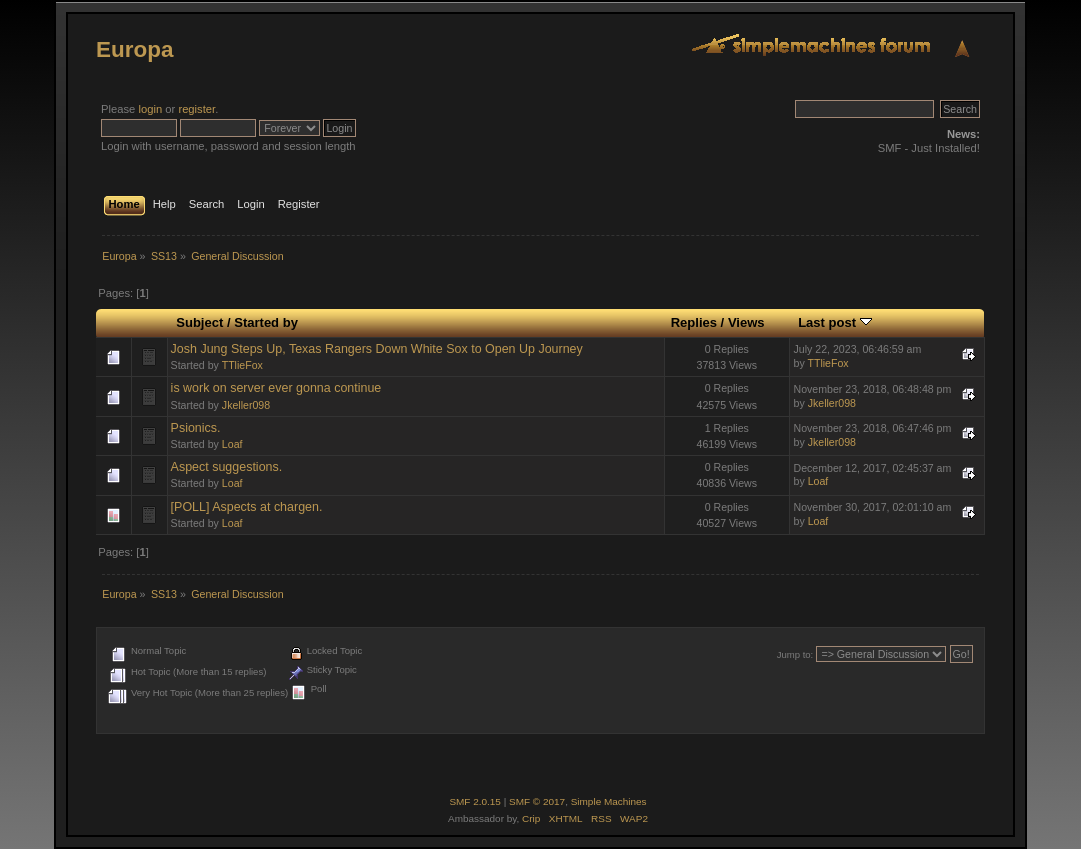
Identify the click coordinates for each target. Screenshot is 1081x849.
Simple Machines (609, 801)
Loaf (232, 444)
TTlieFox (242, 365)
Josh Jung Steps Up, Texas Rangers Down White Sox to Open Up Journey (377, 349)
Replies (694, 322)
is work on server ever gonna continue (276, 388)
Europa (134, 49)
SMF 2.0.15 (475, 801)
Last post (835, 322)
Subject (199, 322)
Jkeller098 (246, 405)
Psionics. (196, 428)
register (196, 109)
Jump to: (795, 654)
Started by (266, 322)
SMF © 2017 (537, 801)
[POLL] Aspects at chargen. (247, 507)
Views (746, 322)
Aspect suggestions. (227, 467)
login (150, 109)
